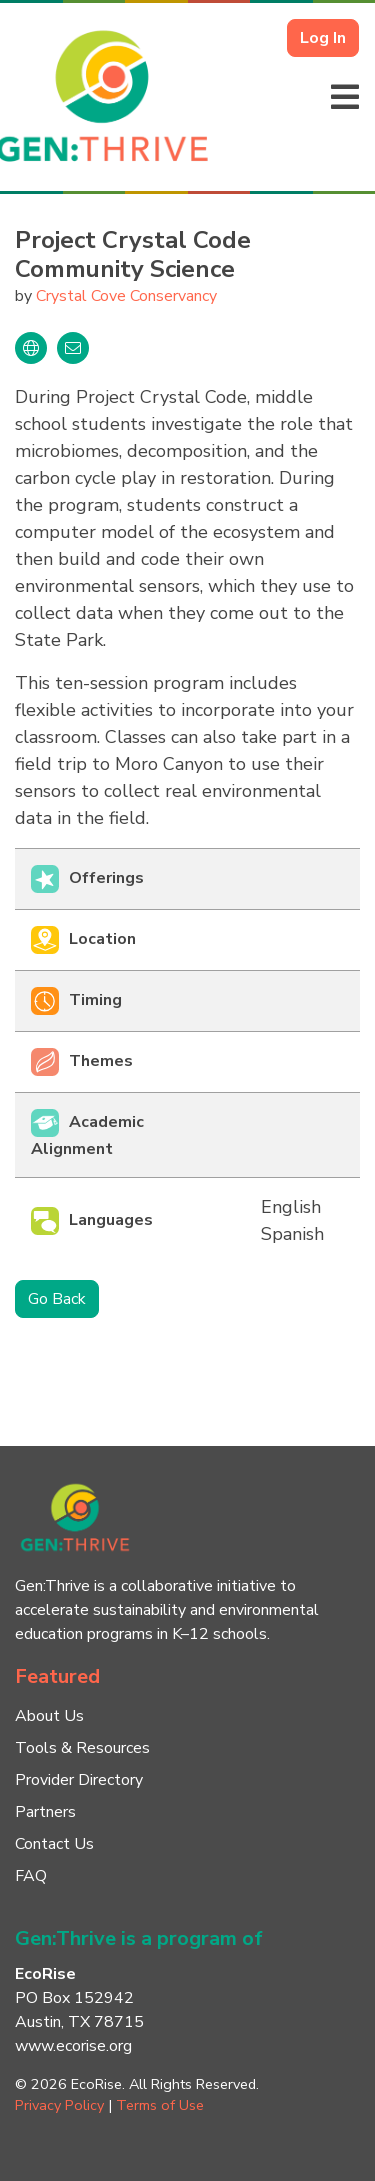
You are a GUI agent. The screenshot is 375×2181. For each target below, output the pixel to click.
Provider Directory (79, 1780)
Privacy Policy (59, 2105)
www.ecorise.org (73, 2046)
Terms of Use (160, 2105)
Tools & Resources (82, 1748)
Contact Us (54, 1844)
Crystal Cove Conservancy (126, 296)
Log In (323, 38)
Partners (45, 1812)
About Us (49, 1716)
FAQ (31, 1876)
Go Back (57, 1299)
